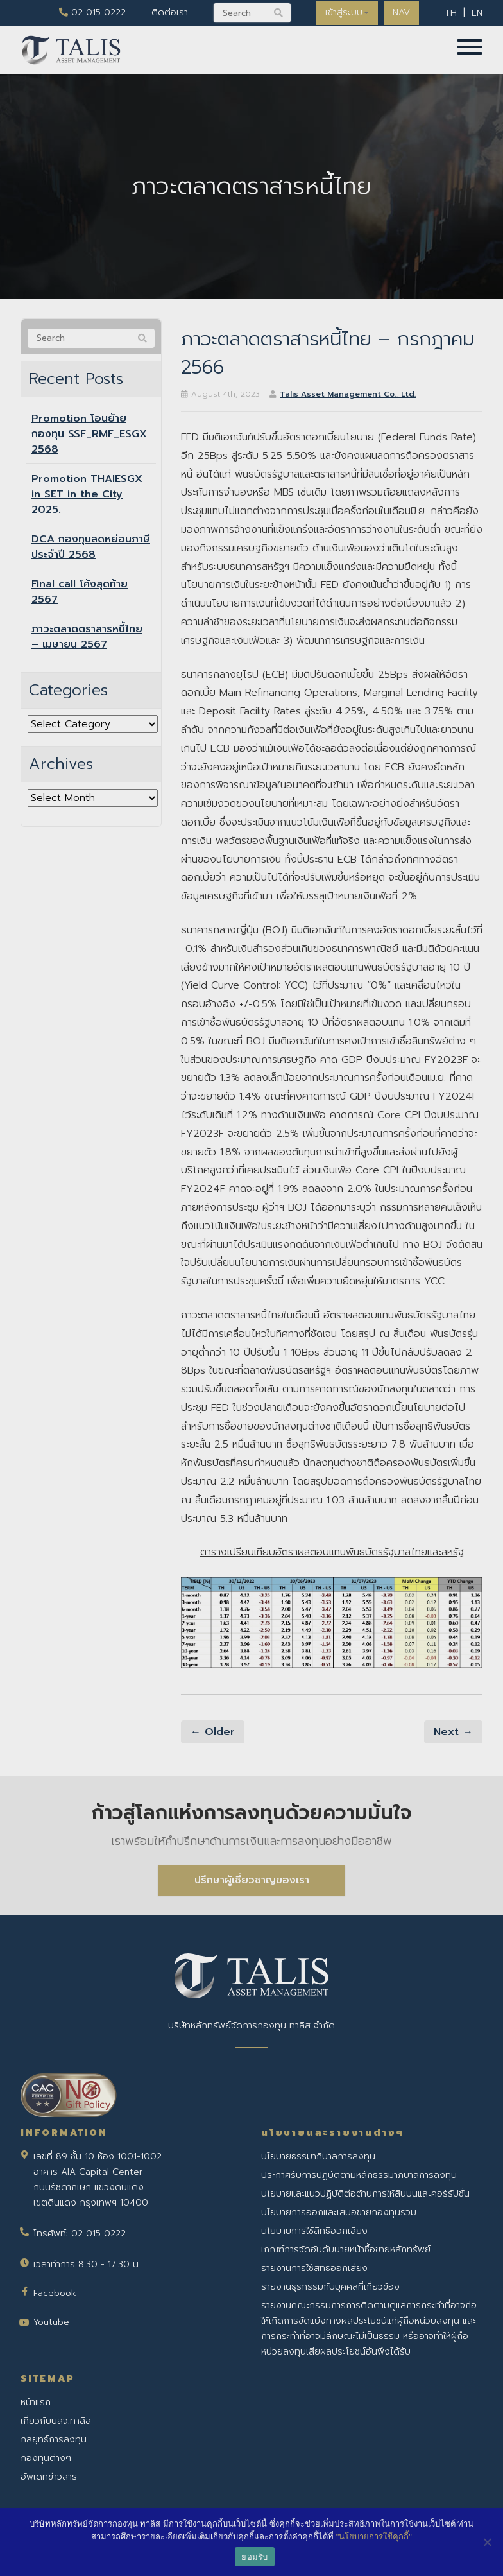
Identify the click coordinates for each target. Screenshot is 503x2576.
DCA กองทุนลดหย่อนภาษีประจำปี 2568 (90, 547)
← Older (213, 1732)
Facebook (54, 2293)
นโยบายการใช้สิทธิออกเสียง (314, 2231)
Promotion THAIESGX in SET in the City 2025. (86, 494)
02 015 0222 (89, 12)
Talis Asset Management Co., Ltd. (348, 394)
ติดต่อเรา (166, 12)
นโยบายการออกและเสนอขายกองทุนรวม (338, 2212)
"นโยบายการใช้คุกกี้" (374, 2536)
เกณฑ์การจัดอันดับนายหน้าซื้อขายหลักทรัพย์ (346, 2249)
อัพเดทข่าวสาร (49, 2477)
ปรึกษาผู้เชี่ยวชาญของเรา (251, 1880)
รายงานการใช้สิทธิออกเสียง (314, 2268)
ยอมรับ (254, 2557)
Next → (453, 1732)
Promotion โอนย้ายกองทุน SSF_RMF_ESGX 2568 (89, 434)
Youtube (51, 2322)
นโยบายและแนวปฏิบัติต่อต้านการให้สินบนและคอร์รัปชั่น (365, 2193)
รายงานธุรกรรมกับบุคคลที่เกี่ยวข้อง (330, 2287)
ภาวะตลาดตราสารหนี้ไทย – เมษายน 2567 (86, 636)
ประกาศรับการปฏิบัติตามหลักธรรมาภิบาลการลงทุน (359, 2175)
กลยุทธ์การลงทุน (54, 2439)
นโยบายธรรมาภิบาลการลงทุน (318, 2156)
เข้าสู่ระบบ (344, 12)
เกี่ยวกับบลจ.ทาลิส (56, 2421)
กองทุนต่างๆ (46, 2458)
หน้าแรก (36, 2402)
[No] (487, 2542)
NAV (400, 12)
